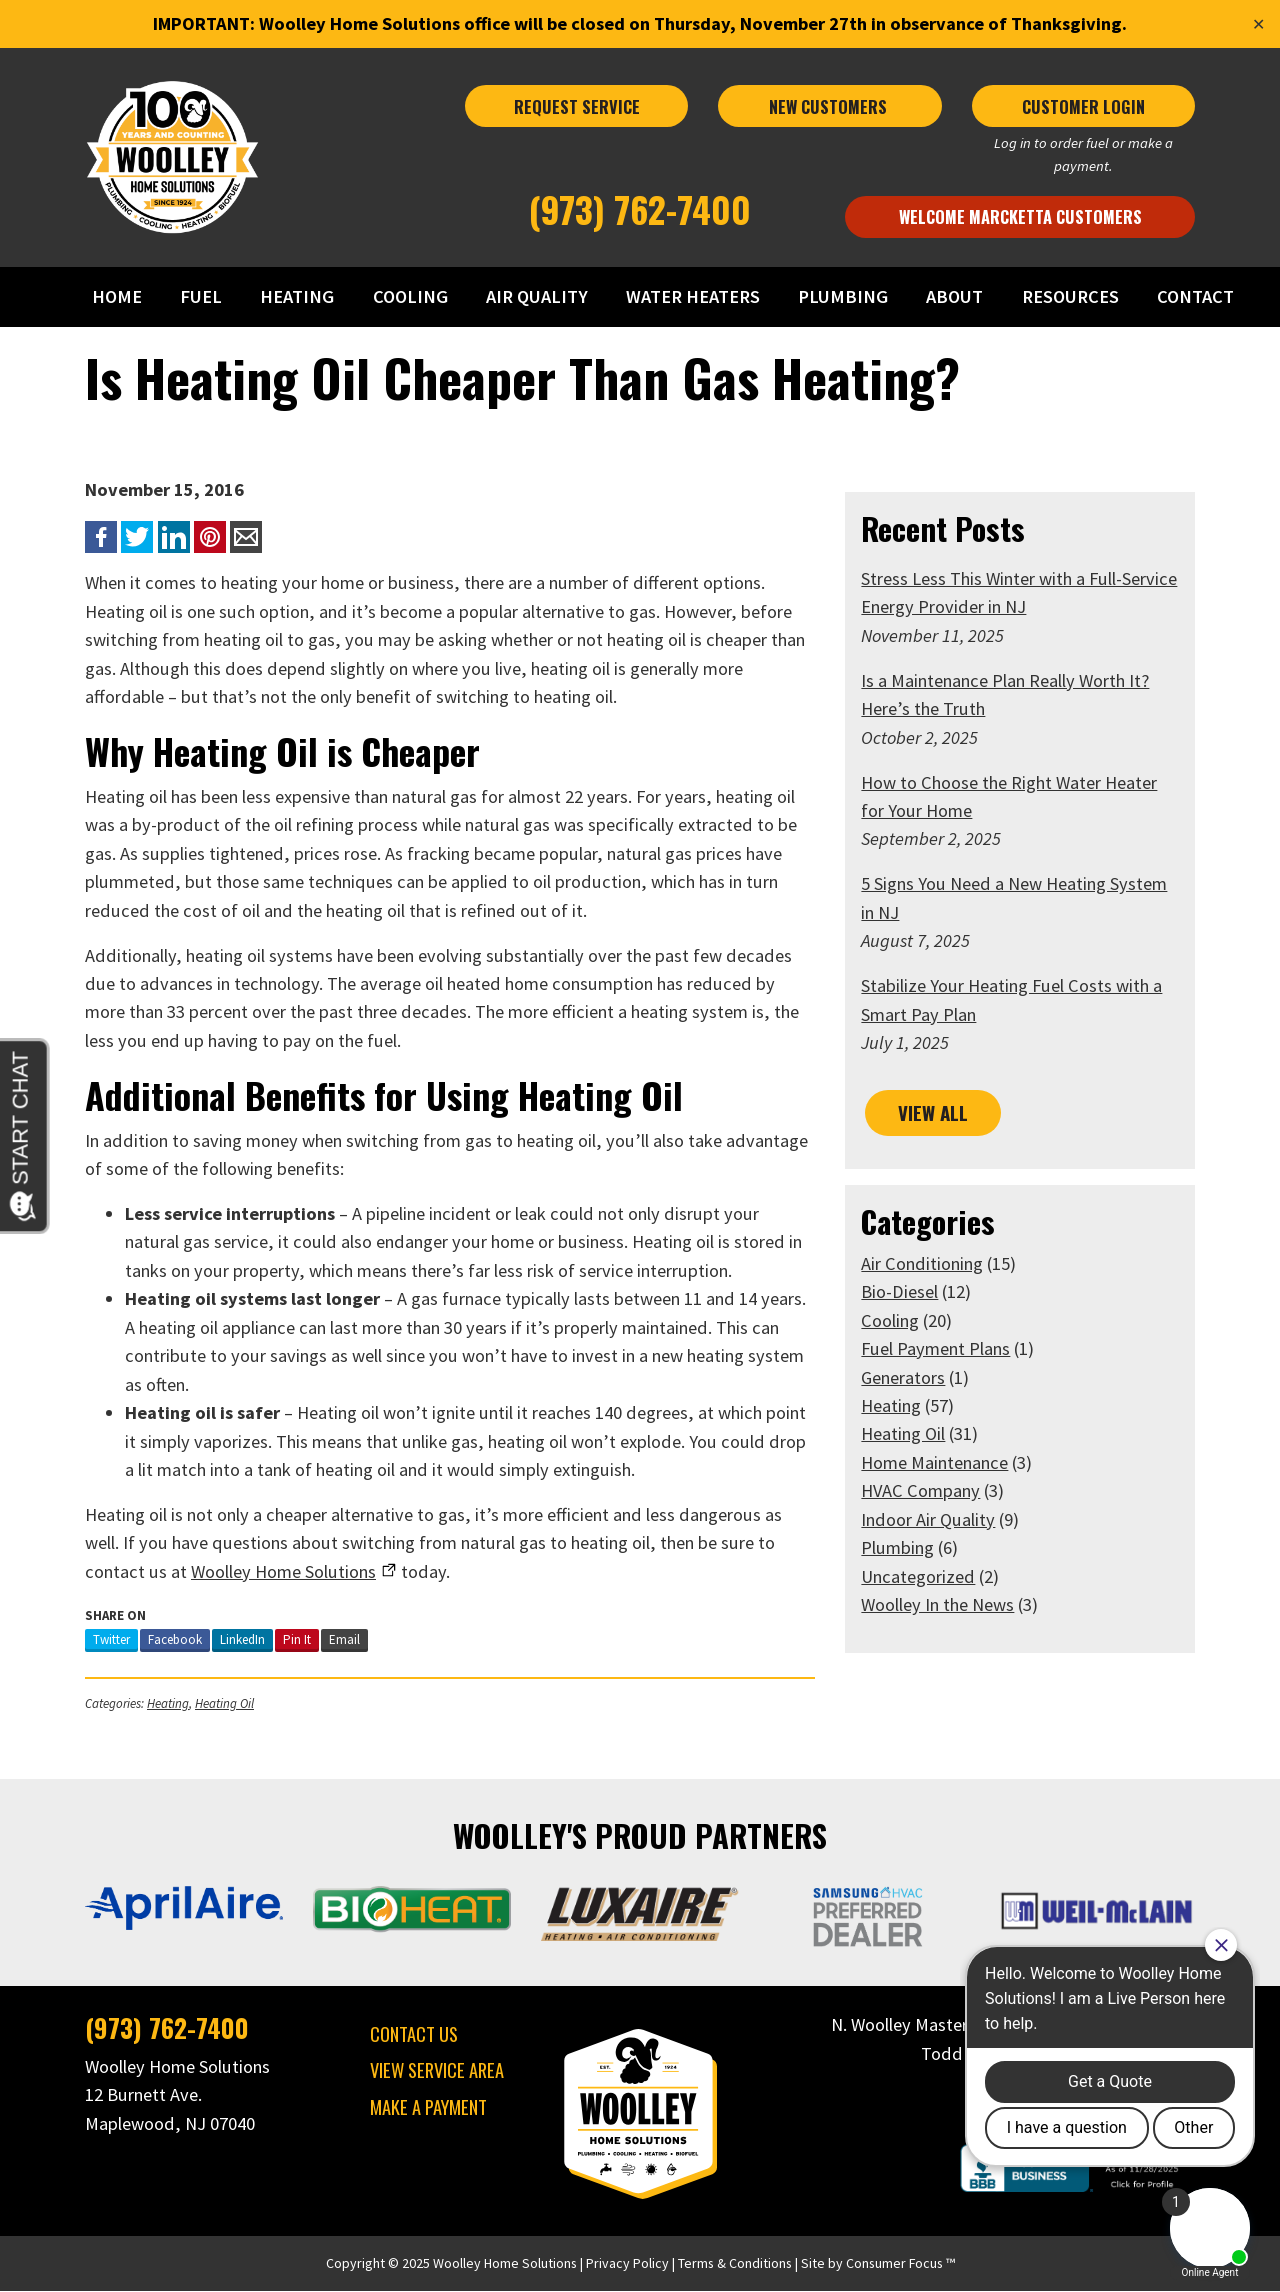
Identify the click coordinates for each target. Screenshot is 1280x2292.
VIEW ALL (933, 1112)
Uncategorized (920, 1576)
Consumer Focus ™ (900, 2264)
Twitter (105, 1639)
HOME (123, 296)
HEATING (302, 296)
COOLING (413, 296)
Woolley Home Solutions (505, 2264)
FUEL (206, 296)
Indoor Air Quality (930, 1519)
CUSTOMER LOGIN (1088, 106)
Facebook (169, 1639)
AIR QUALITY (539, 296)
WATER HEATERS (695, 296)
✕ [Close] (1258, 24)
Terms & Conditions (735, 2264)
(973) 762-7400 (640, 208)
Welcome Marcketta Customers (1024, 216)
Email (338, 1639)
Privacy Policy (627, 2264)
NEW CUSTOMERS (832, 106)
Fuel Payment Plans (937, 1348)
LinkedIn (236, 1639)
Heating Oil (218, 1703)
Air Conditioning (924, 1262)
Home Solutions (191, 1571)
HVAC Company (922, 1490)
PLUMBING (844, 296)
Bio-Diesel (901, 1291)
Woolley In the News (939, 1604)
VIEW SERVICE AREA (434, 2070)
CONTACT (1193, 296)
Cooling (892, 1319)
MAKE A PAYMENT (425, 2106)
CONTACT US (411, 2033)
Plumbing (899, 1547)
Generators (905, 1376)
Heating (162, 1703)
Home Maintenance (936, 1462)
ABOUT (954, 296)
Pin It (291, 1639)
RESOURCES (1069, 296)
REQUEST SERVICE (576, 106)
